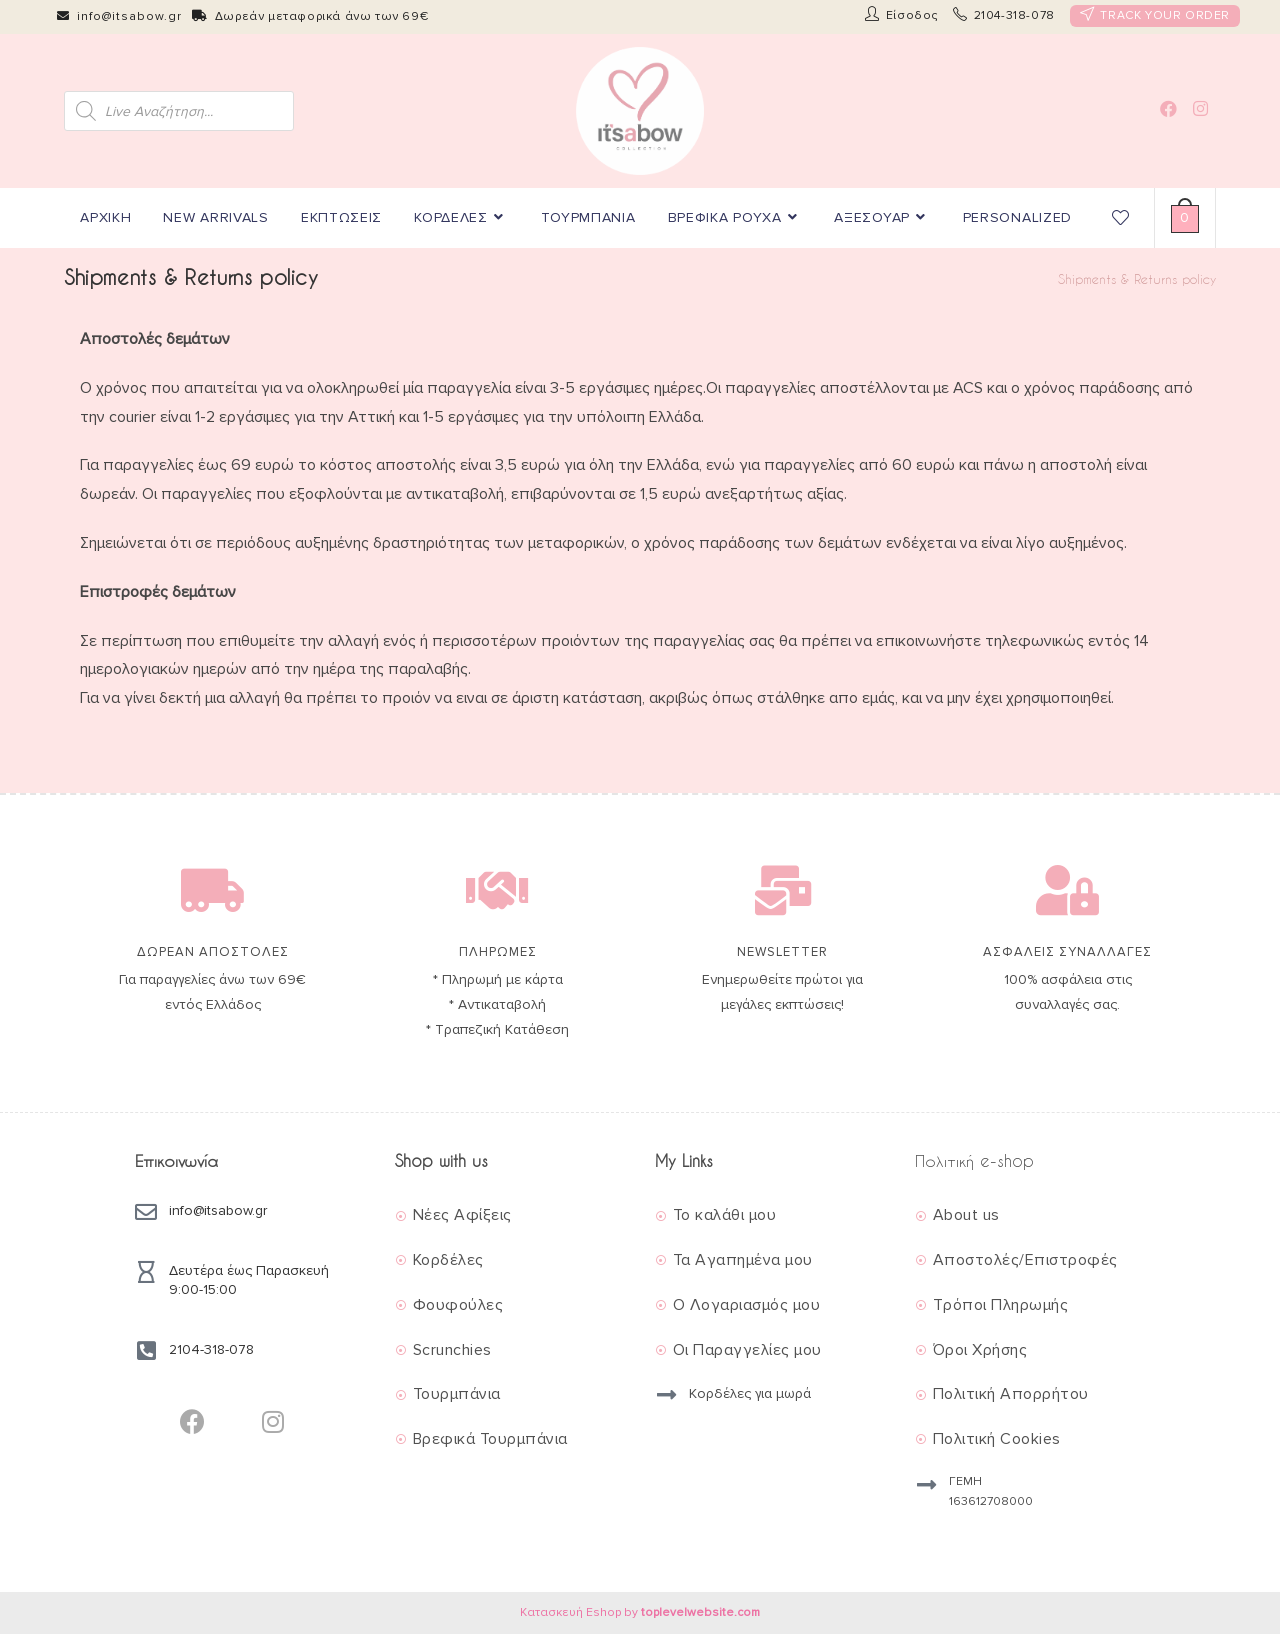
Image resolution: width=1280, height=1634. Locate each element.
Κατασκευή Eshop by (640, 1612)
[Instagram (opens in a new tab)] (1200, 109)
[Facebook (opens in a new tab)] (1168, 109)
